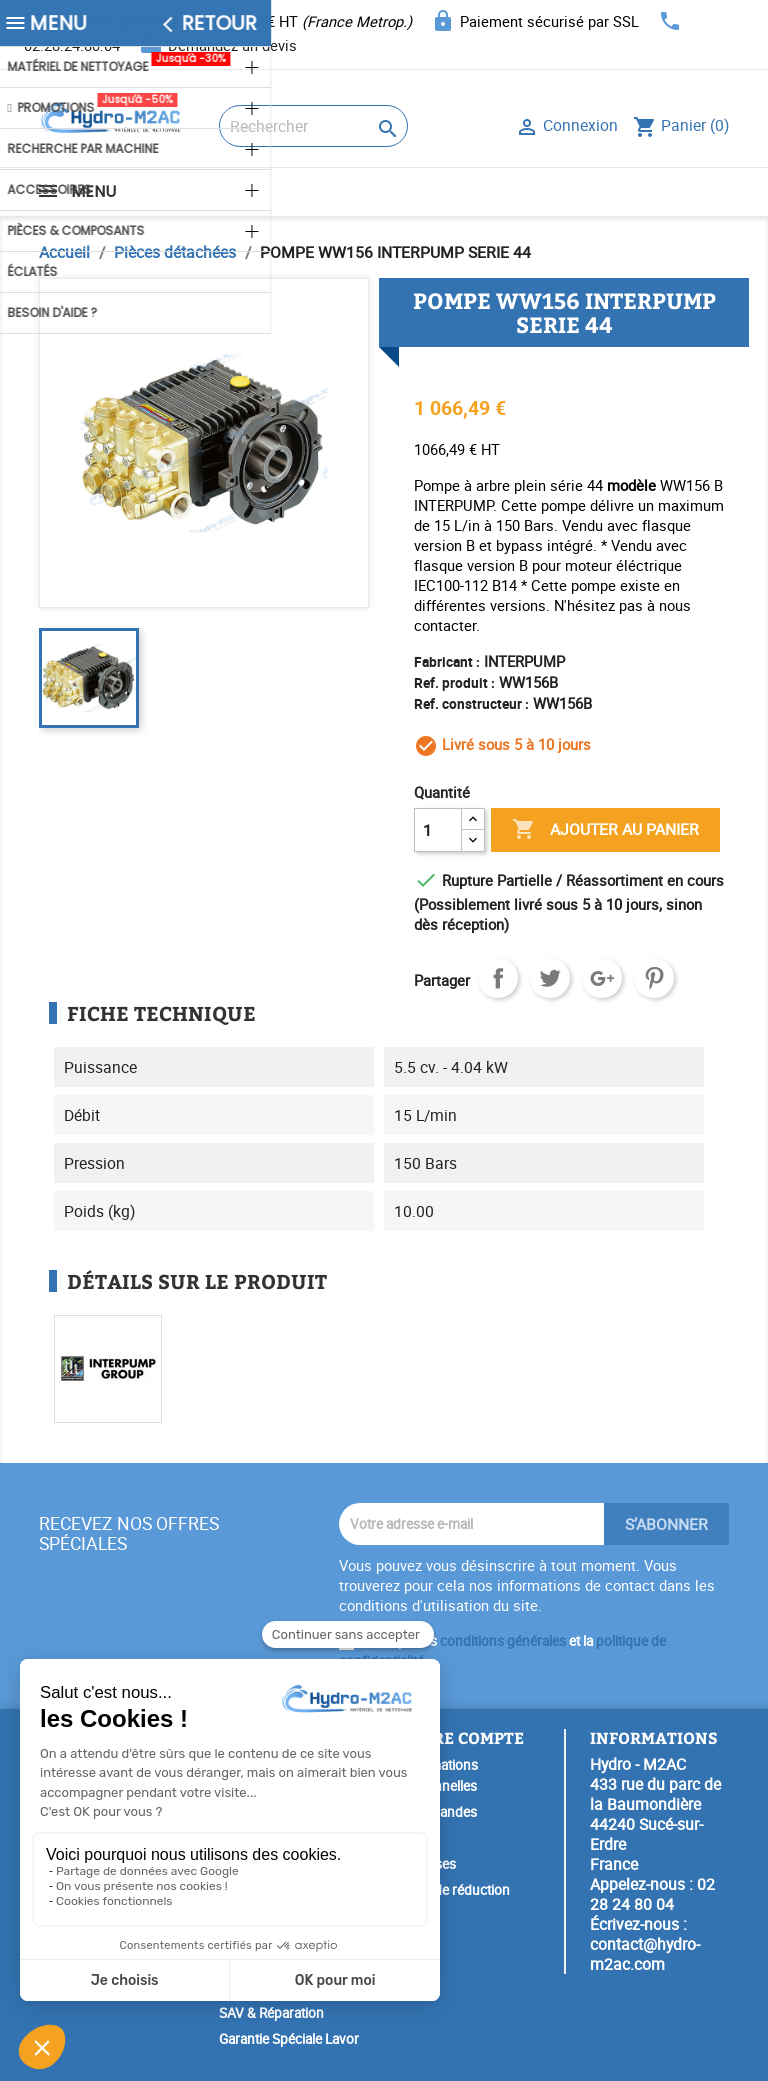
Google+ (602, 978)
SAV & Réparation (271, 2013)
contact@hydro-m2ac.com (645, 1954)
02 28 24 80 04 (652, 1894)
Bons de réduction (454, 1890)
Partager (498, 978)
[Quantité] (438, 830)
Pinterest (654, 978)
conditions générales (503, 1641)
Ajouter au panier (605, 830)
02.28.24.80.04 (72, 45)
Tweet (550, 978)
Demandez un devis (232, 45)
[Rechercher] (313, 126)
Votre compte (461, 1737)
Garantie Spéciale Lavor (289, 2039)
